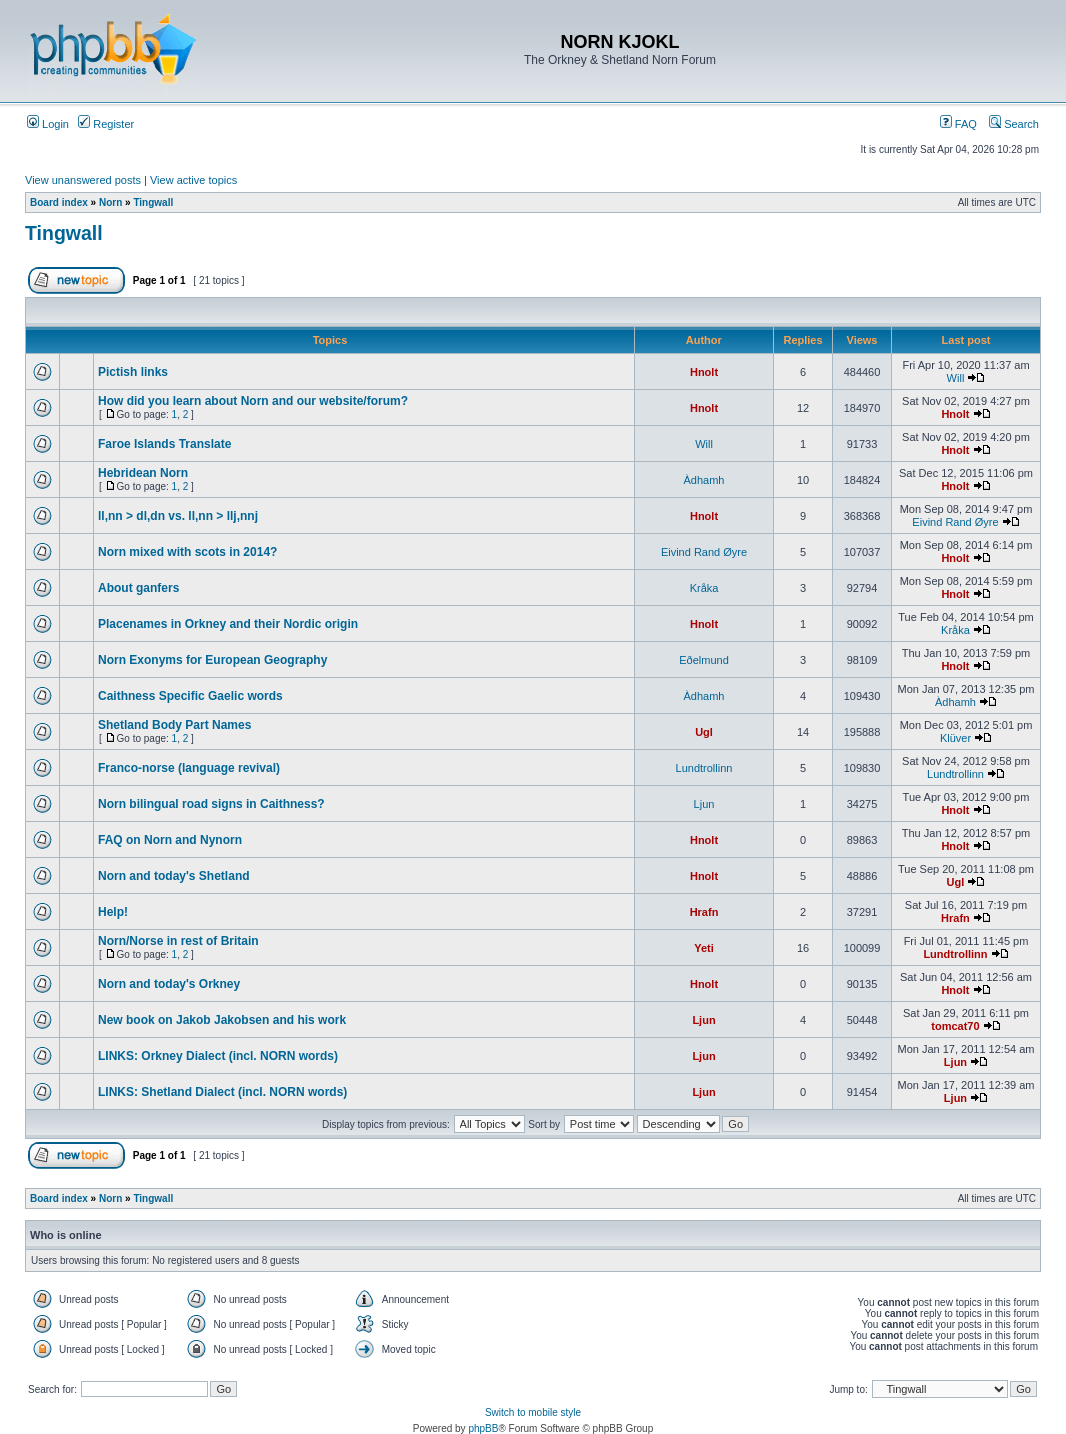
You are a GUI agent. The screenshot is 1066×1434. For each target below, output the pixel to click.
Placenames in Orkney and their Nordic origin (228, 624)
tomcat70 (955, 1026)
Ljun (704, 804)
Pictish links (133, 372)
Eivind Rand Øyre (955, 522)
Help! (113, 912)
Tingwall (153, 202)
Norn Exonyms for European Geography (212, 660)
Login (48, 124)
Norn (110, 202)
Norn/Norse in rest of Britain (178, 941)
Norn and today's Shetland (174, 876)
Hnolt (704, 372)
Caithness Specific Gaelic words (190, 696)
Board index (59, 202)
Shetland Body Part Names (174, 725)
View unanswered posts (83, 180)
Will (956, 378)
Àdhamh (704, 480)
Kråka (704, 588)
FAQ (958, 124)
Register (106, 124)
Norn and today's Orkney (169, 984)
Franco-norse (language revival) (189, 768)
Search (1014, 124)
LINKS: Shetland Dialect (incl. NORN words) (222, 1092)
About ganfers (138, 588)
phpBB (483, 1428)
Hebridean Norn (143, 473)
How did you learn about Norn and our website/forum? (253, 401)
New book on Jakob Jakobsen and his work (222, 1020)
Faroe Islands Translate (164, 444)
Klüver (955, 738)
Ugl (704, 732)
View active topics (193, 180)
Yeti (704, 948)
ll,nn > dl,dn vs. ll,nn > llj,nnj (178, 516)
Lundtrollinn (704, 768)
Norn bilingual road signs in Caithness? (211, 804)
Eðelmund (704, 660)
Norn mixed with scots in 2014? (187, 552)
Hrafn (704, 912)
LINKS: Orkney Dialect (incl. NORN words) (218, 1056)
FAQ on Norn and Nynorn (170, 840)
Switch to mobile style (533, 1412)
